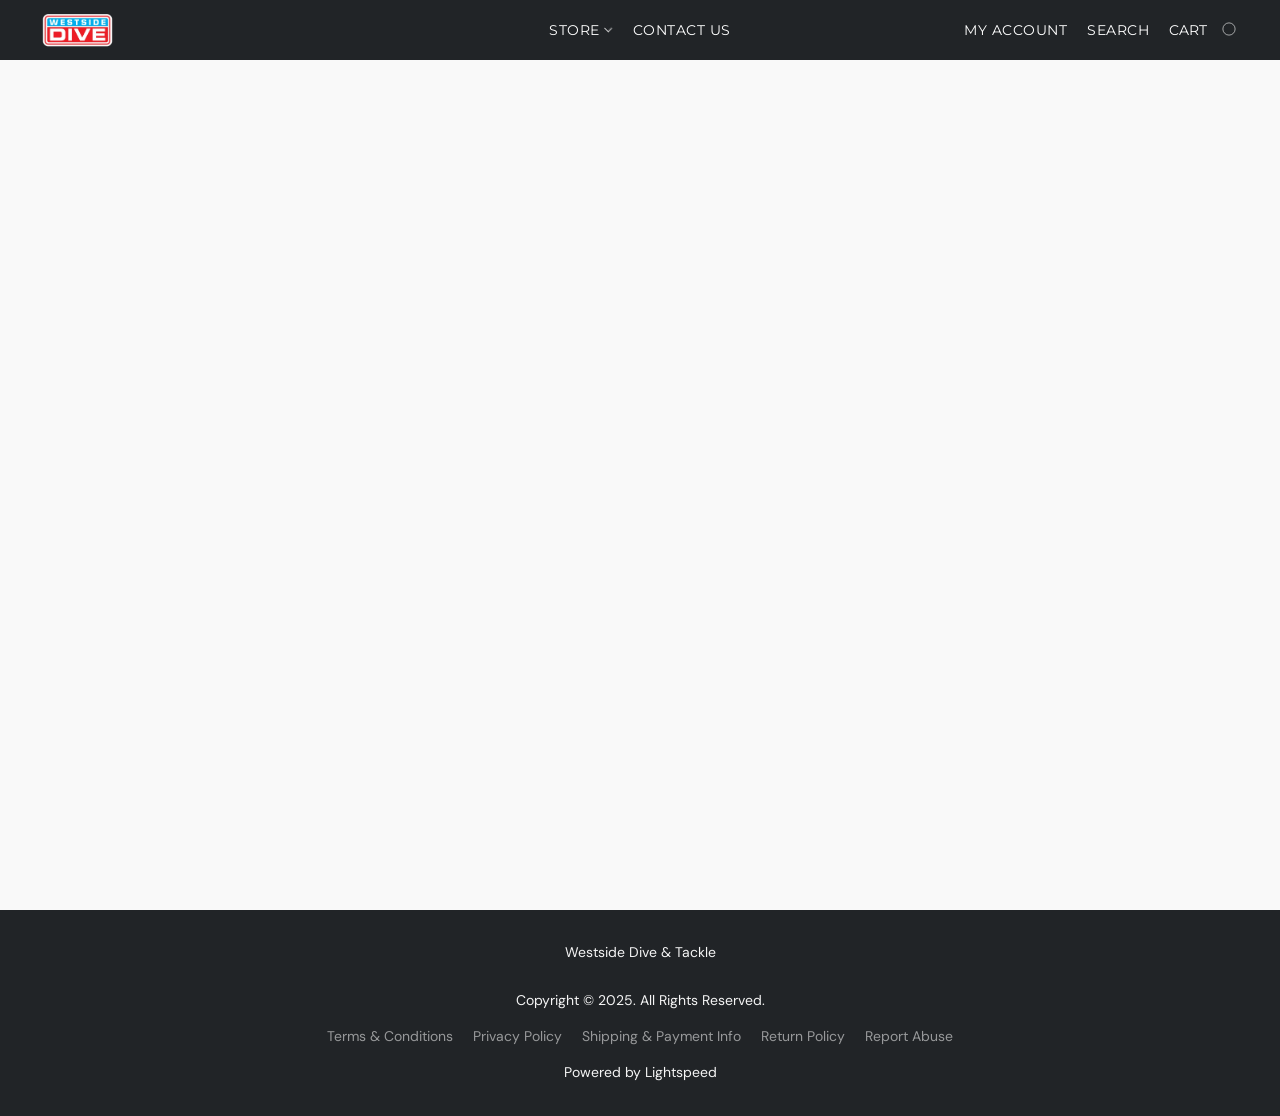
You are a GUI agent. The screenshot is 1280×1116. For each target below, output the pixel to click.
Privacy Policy (517, 1036)
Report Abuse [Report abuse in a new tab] (909, 1036)
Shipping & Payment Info (661, 1036)
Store (580, 30)
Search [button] (1118, 30)
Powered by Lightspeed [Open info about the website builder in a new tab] (640, 1072)
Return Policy (803, 1036)
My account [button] (1015, 30)
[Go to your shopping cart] (1204, 30)
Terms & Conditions (390, 1036)
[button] (77, 30)
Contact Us (682, 30)
